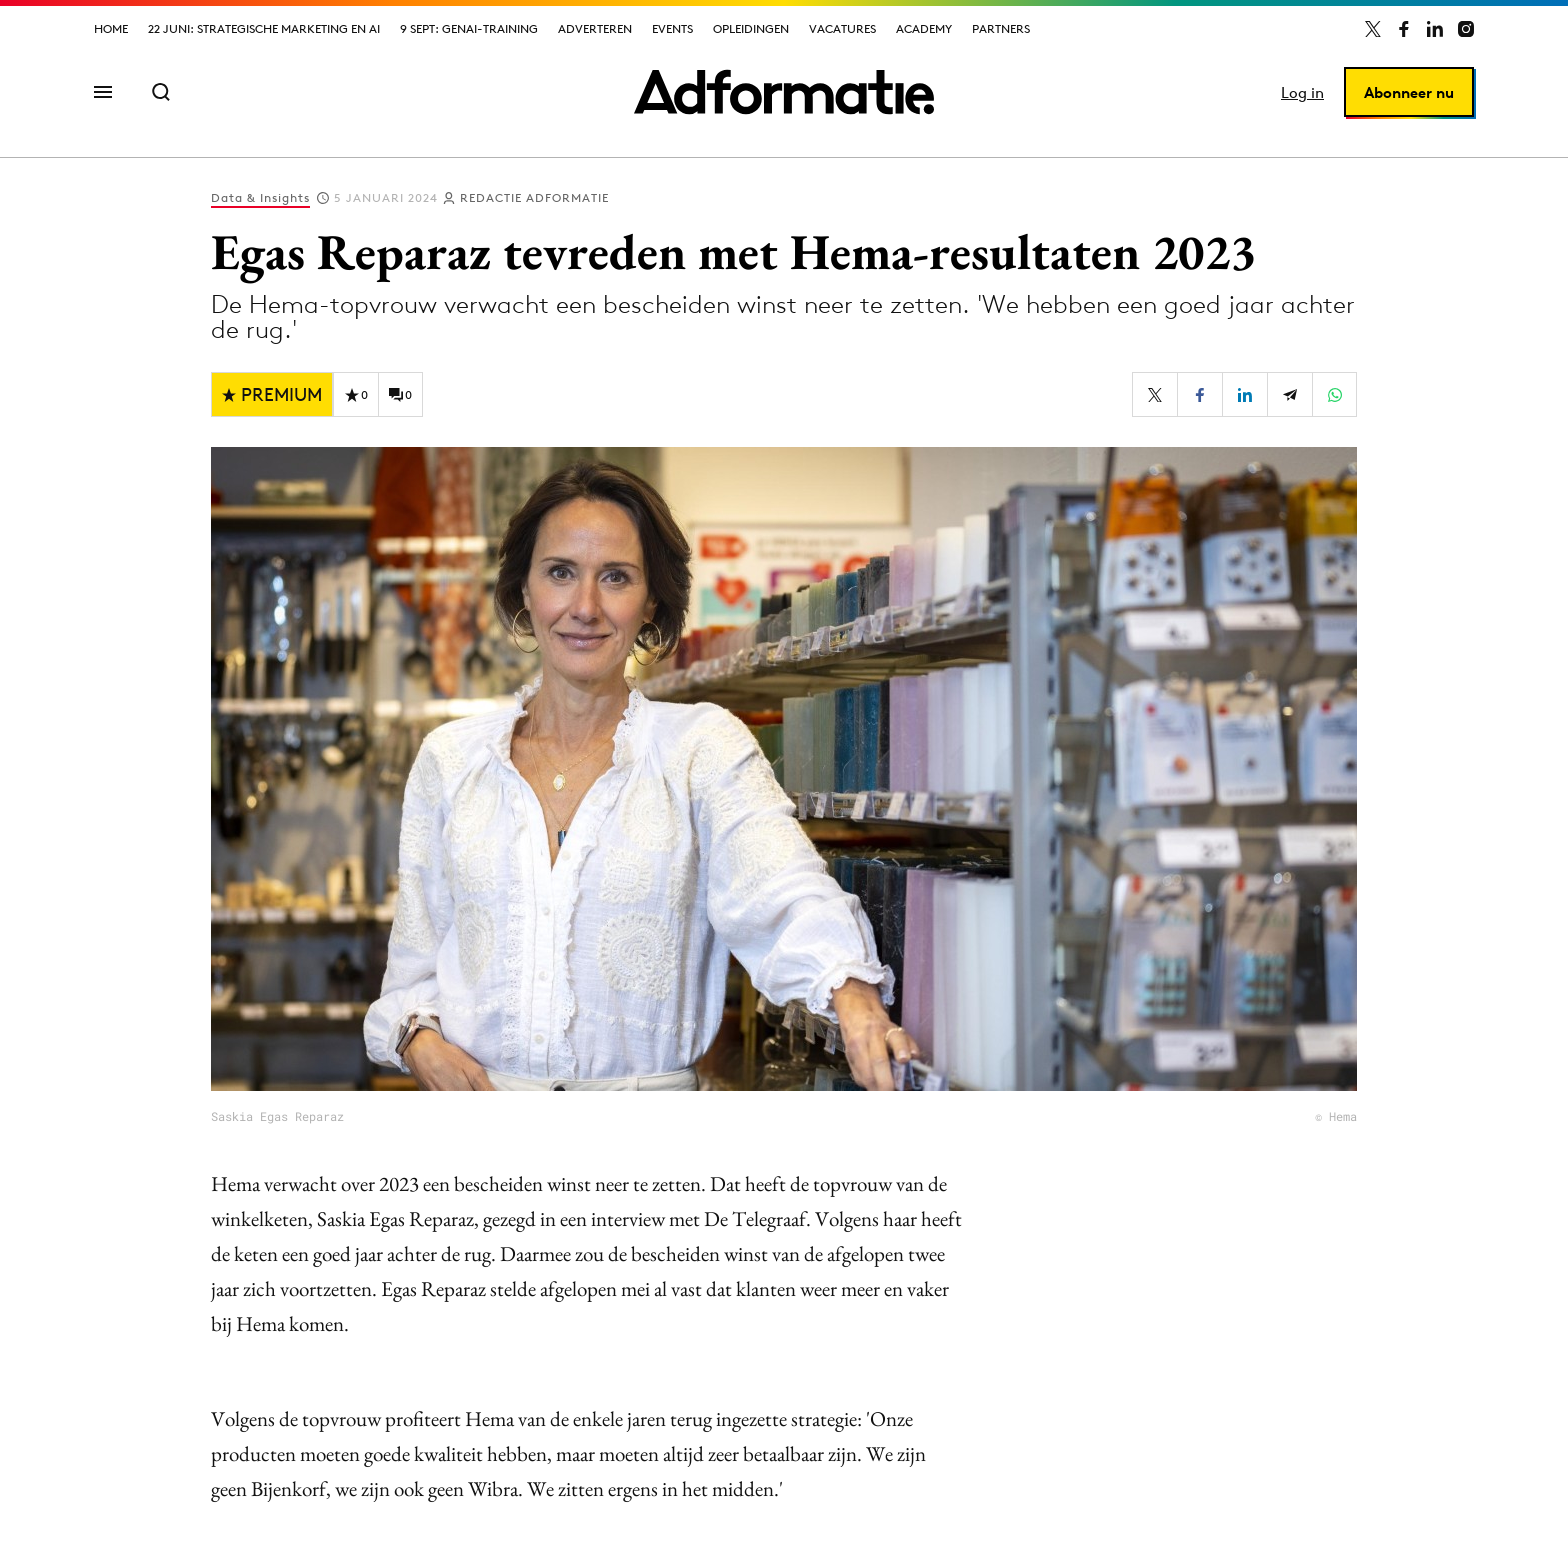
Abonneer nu (1409, 92)
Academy (924, 28)
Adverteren (595, 28)
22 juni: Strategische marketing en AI (264, 28)
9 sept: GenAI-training (469, 28)
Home (111, 28)
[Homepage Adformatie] (784, 92)
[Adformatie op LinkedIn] (1435, 29)
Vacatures (842, 28)
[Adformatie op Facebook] (1404, 29)
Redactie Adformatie (534, 197)
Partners (1001, 28)
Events (672, 28)
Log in (1302, 92)
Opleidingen (751, 28)
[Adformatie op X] (1373, 29)
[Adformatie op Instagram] (1466, 29)
